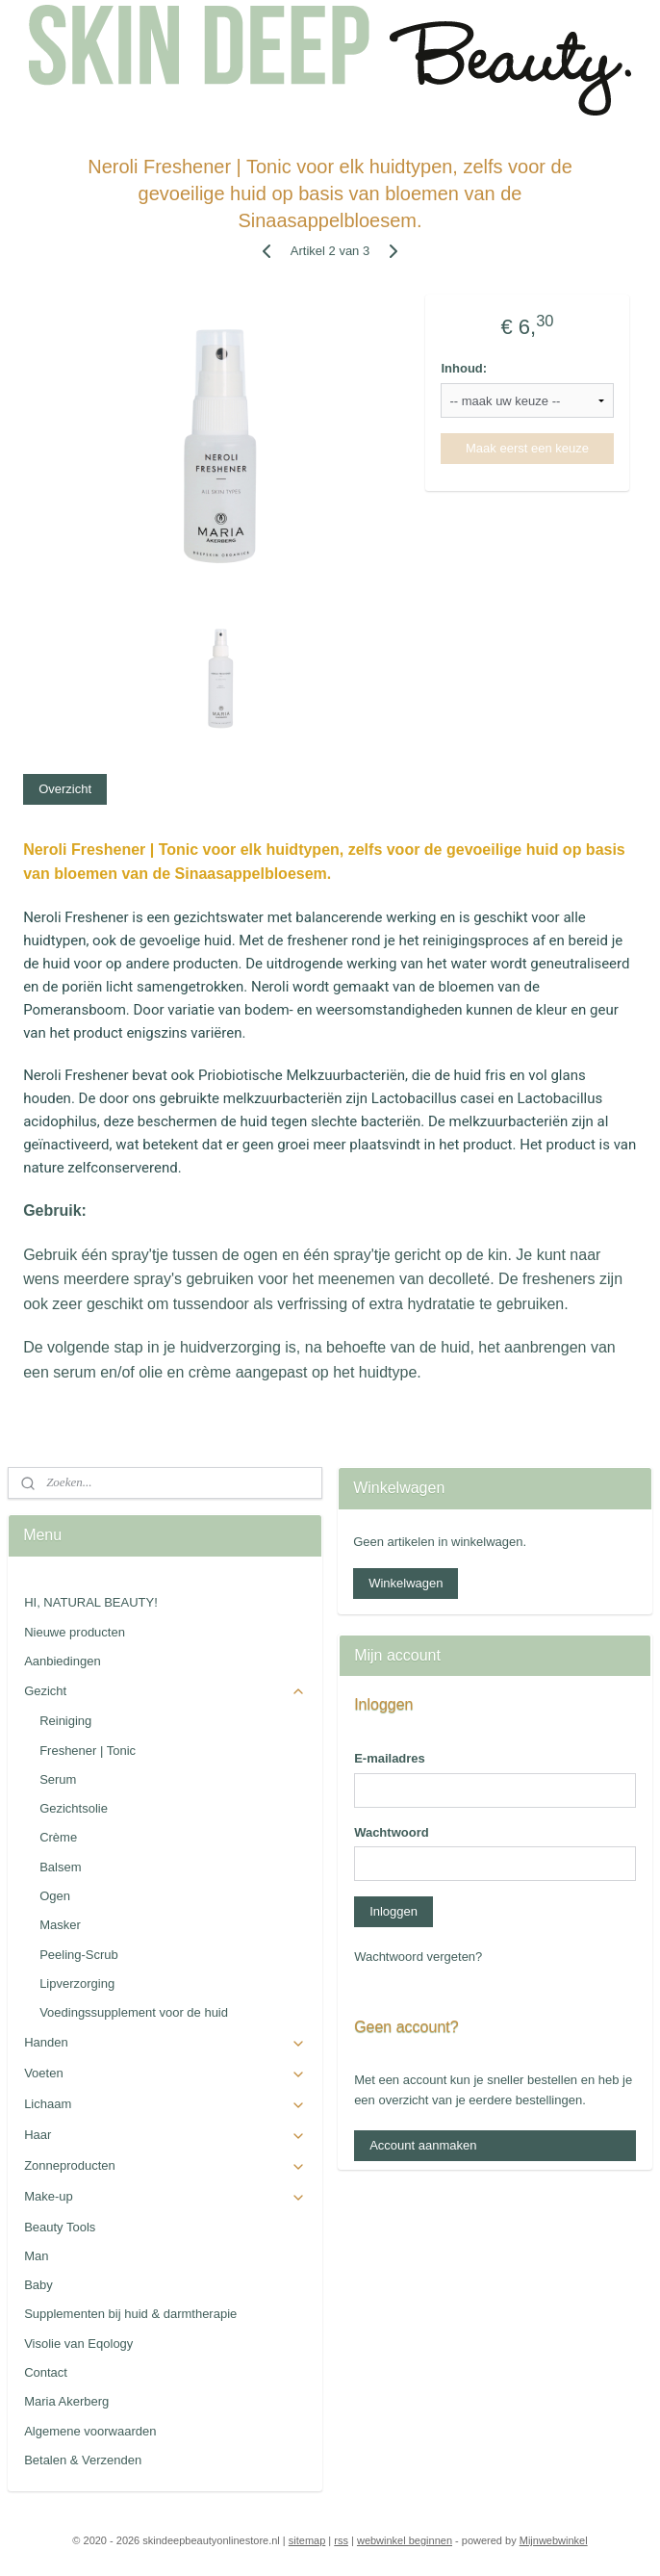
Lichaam (165, 2104)
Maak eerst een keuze (527, 448)
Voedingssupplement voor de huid (133, 2012)
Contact (45, 2372)
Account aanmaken (422, 2145)
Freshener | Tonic (87, 1750)
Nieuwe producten (74, 1632)
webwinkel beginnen (404, 2540)
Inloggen (393, 1911)
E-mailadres (389, 1758)
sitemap (307, 2540)
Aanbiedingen (62, 1661)
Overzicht (64, 789)
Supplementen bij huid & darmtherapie (130, 2313)
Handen (165, 2042)
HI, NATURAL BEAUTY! (91, 1602)
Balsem (60, 1867)
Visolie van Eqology (78, 2343)
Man (36, 2256)
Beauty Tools (59, 2227)
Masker (60, 1925)
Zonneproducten (165, 2166)
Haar (165, 2135)
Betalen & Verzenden (82, 2460)
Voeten (165, 2073)
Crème (58, 1837)
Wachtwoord (391, 1832)
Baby (38, 2285)
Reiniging (65, 1720)
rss (341, 2540)
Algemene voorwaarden (90, 2431)
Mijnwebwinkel (554, 2540)
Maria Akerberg (66, 2401)
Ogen (54, 1896)
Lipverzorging (76, 1983)
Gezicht (165, 1691)
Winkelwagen (405, 1583)
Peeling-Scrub (78, 1954)
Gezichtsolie (73, 1808)
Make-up (165, 2196)
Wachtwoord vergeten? (418, 1956)
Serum (57, 1779)
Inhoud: (464, 368)
